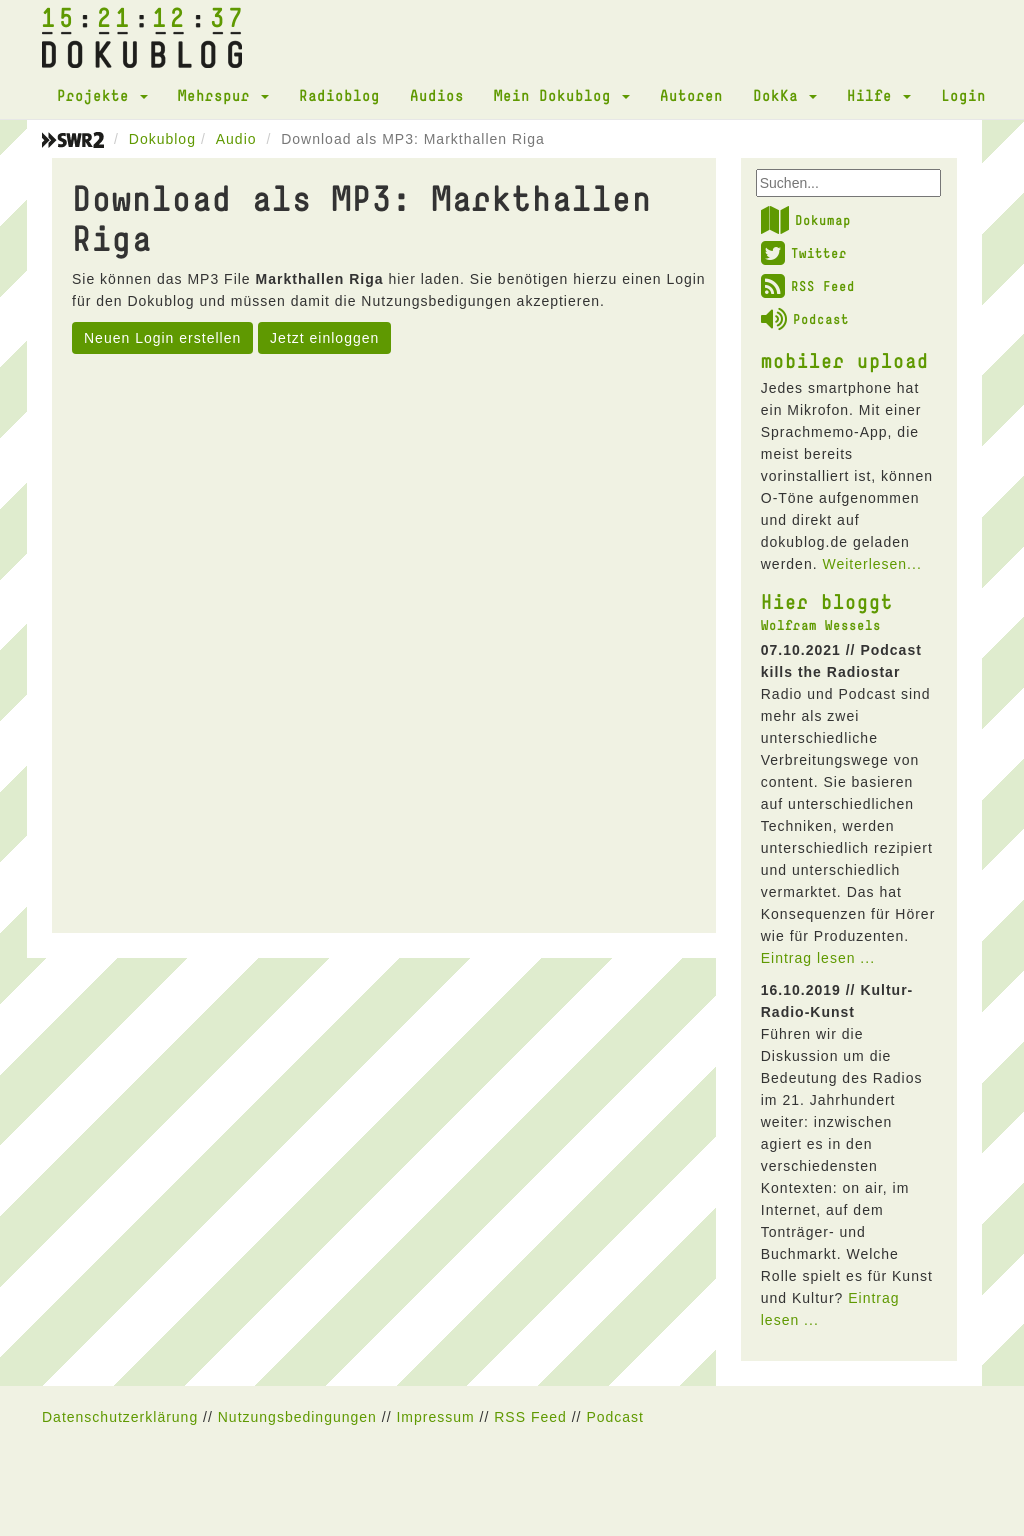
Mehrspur (223, 95)
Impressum (435, 1417)
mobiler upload (845, 360)
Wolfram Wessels (821, 625)
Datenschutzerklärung (120, 1417)
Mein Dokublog (562, 95)
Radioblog (339, 95)
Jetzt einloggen (324, 338)
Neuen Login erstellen (162, 338)
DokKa (785, 95)
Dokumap (806, 220)
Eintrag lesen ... (818, 958)
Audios (437, 95)
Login (963, 95)
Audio (236, 139)
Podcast (805, 319)
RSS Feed (808, 286)
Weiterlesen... (871, 564)
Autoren (691, 95)
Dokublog (162, 139)
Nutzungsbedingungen (297, 1417)
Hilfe (879, 95)
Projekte (102, 95)
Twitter (804, 253)
